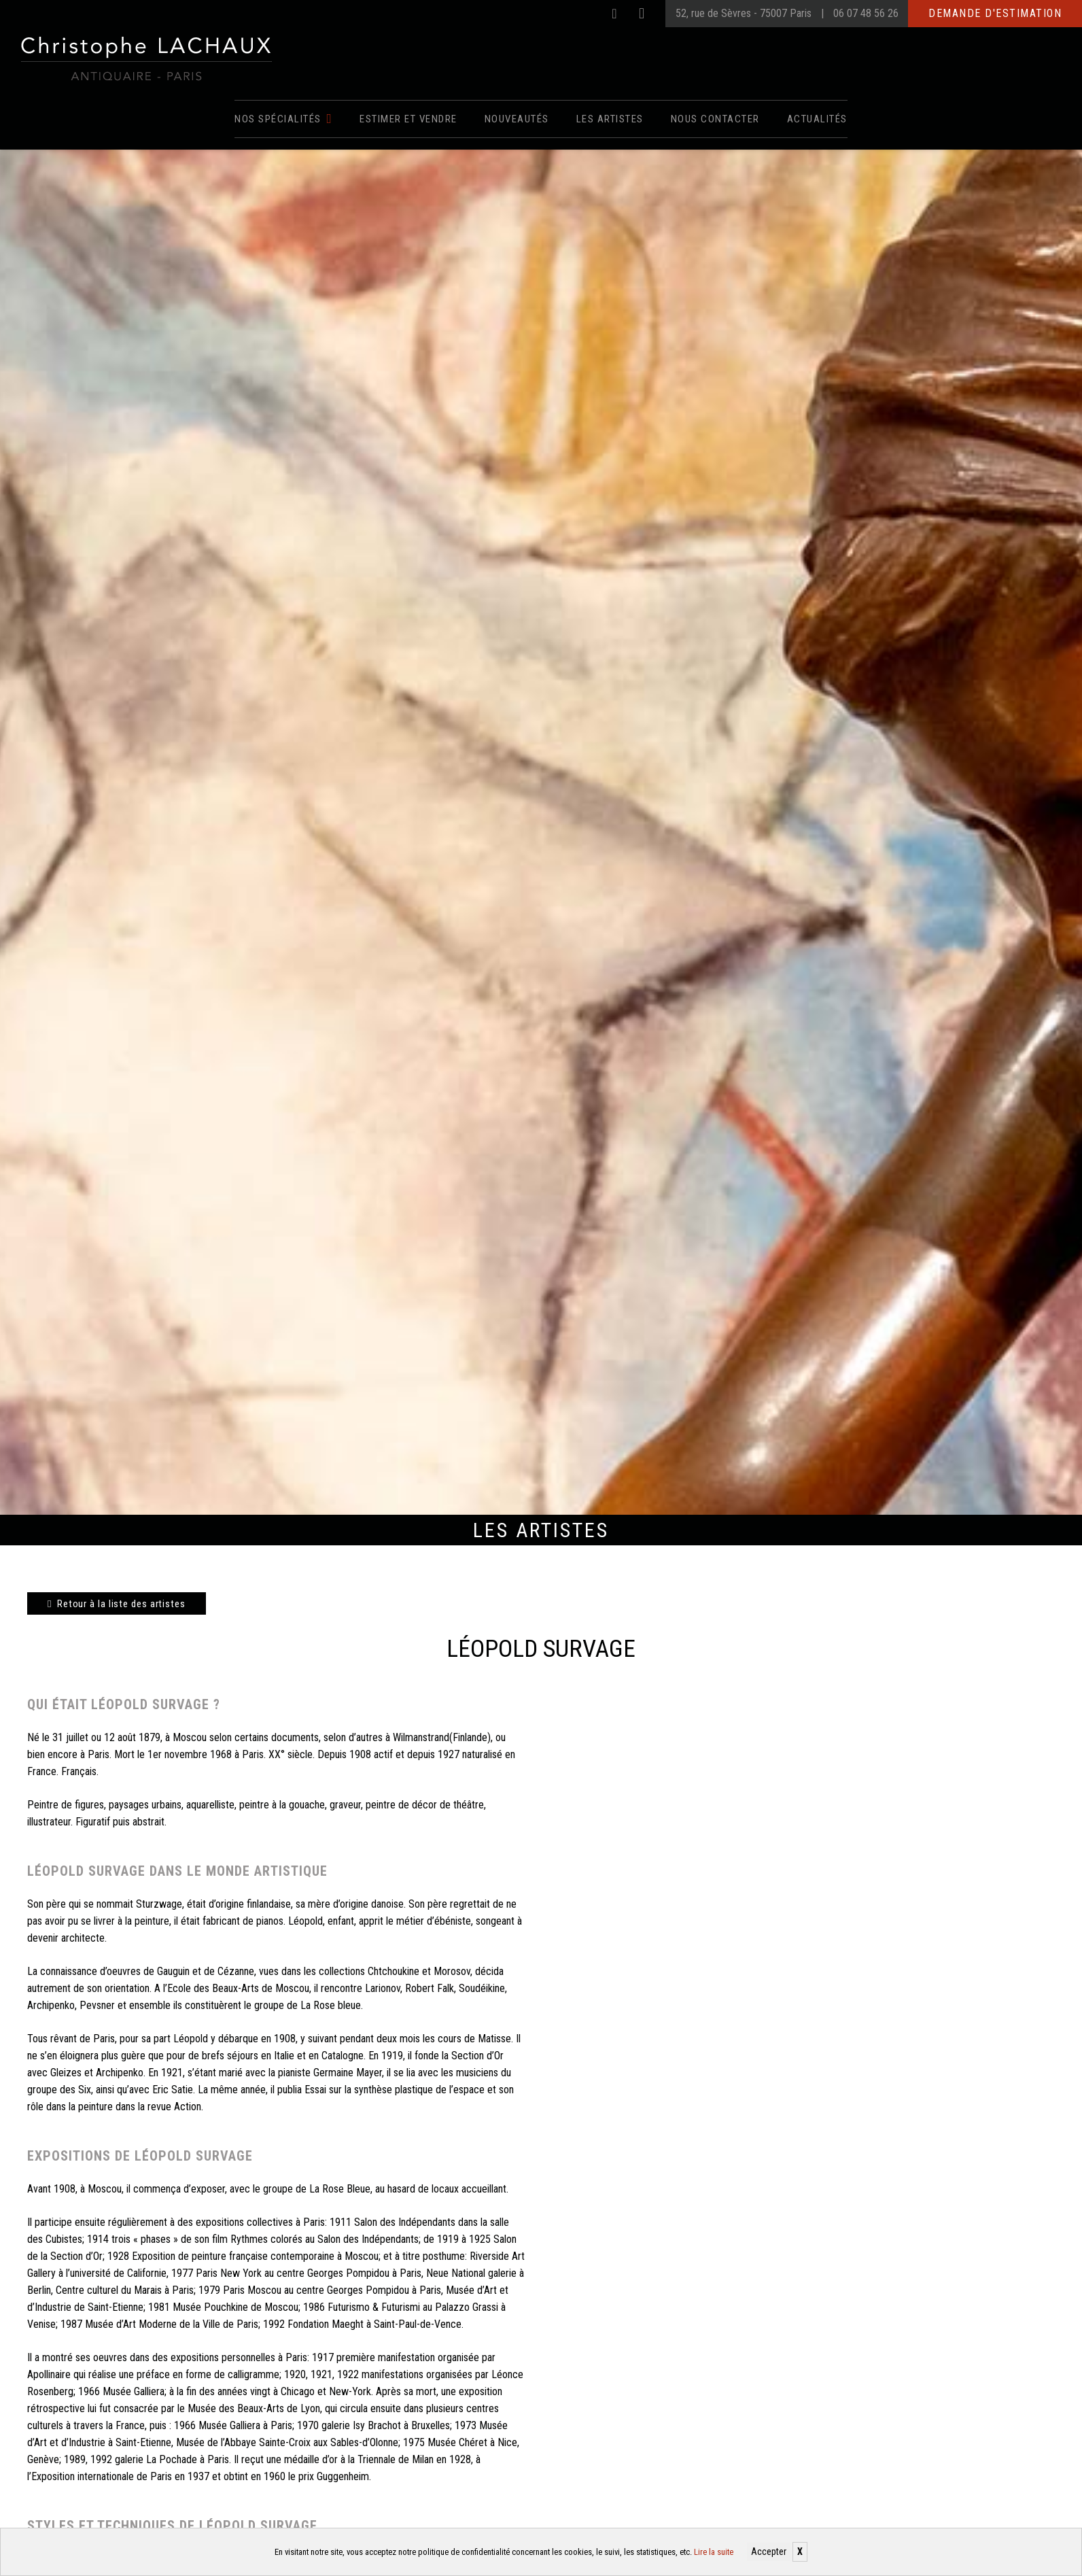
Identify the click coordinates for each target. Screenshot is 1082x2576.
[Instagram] (641, 13)
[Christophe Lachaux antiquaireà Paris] (145, 58)
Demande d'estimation (995, 13)
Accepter (768, 2551)
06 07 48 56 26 (865, 13)
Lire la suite (713, 2552)
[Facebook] (614, 13)
